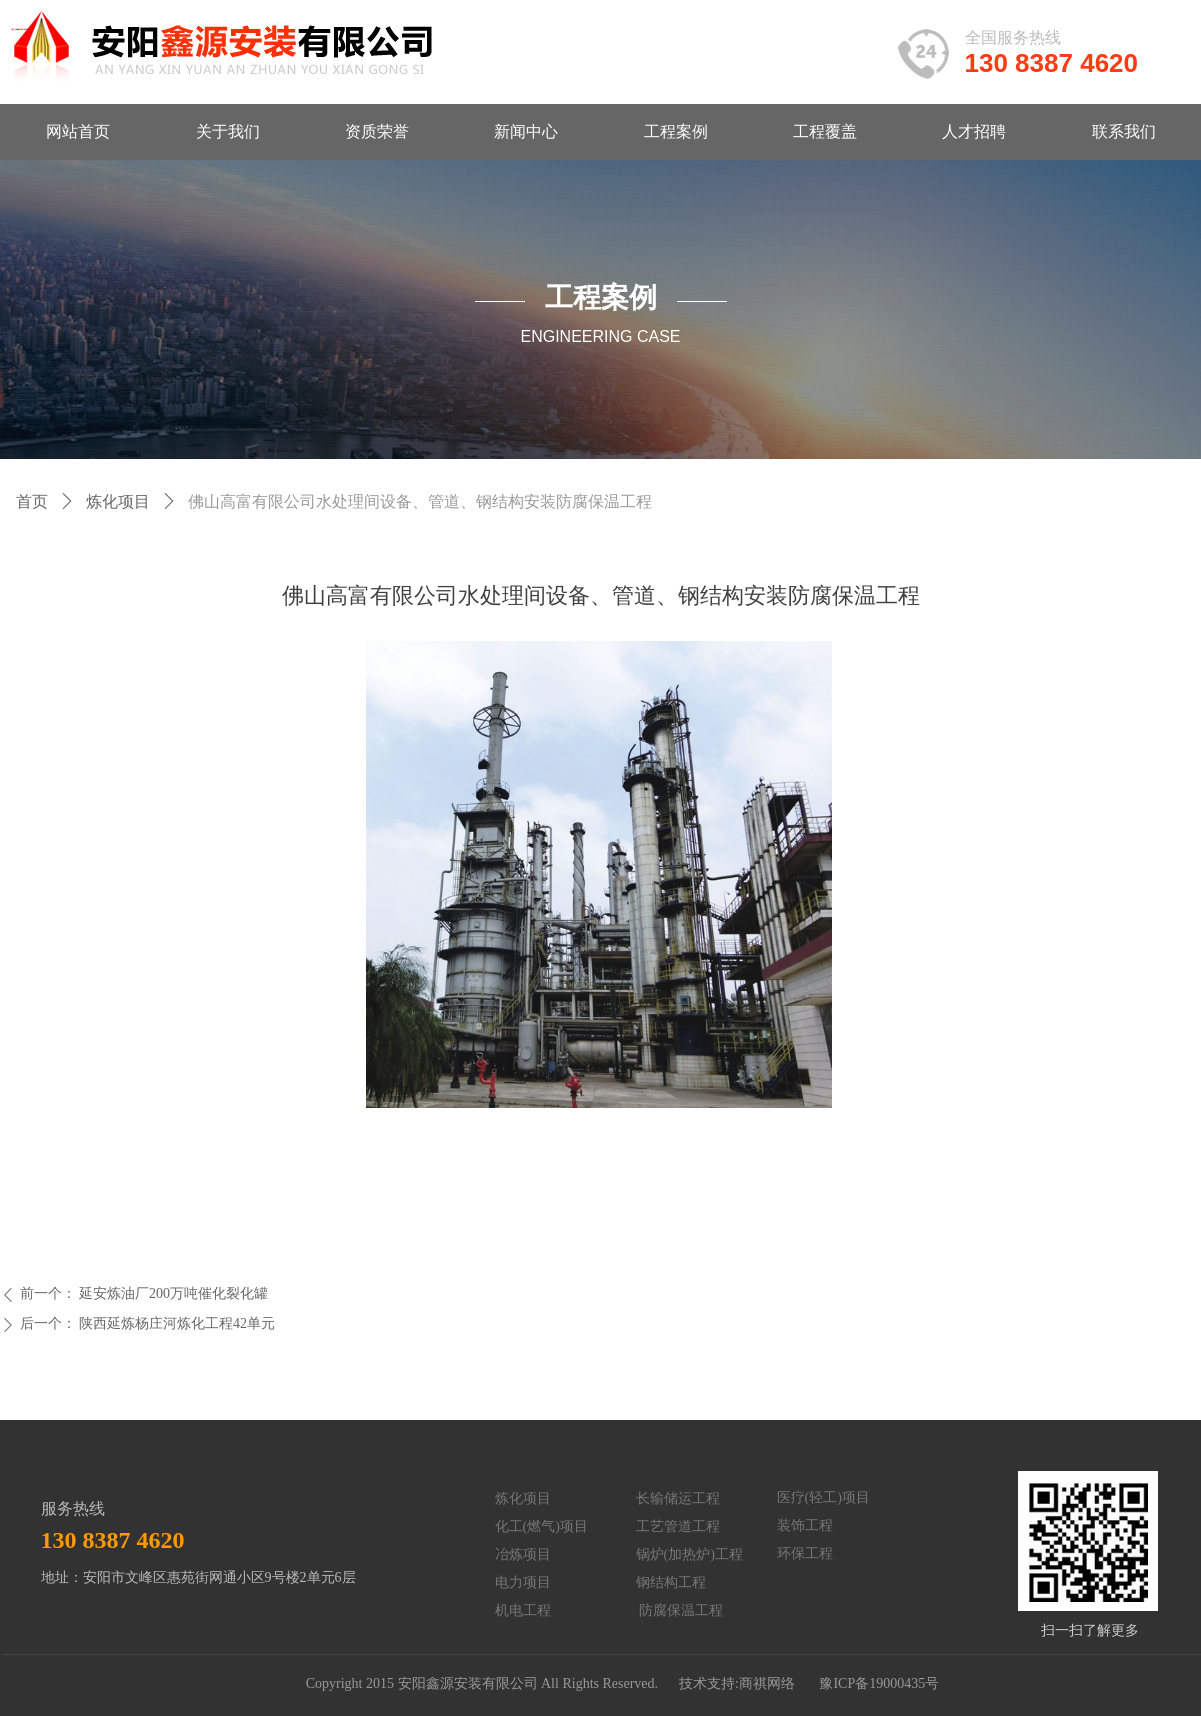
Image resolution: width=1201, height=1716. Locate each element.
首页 (32, 501)
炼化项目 (118, 501)
